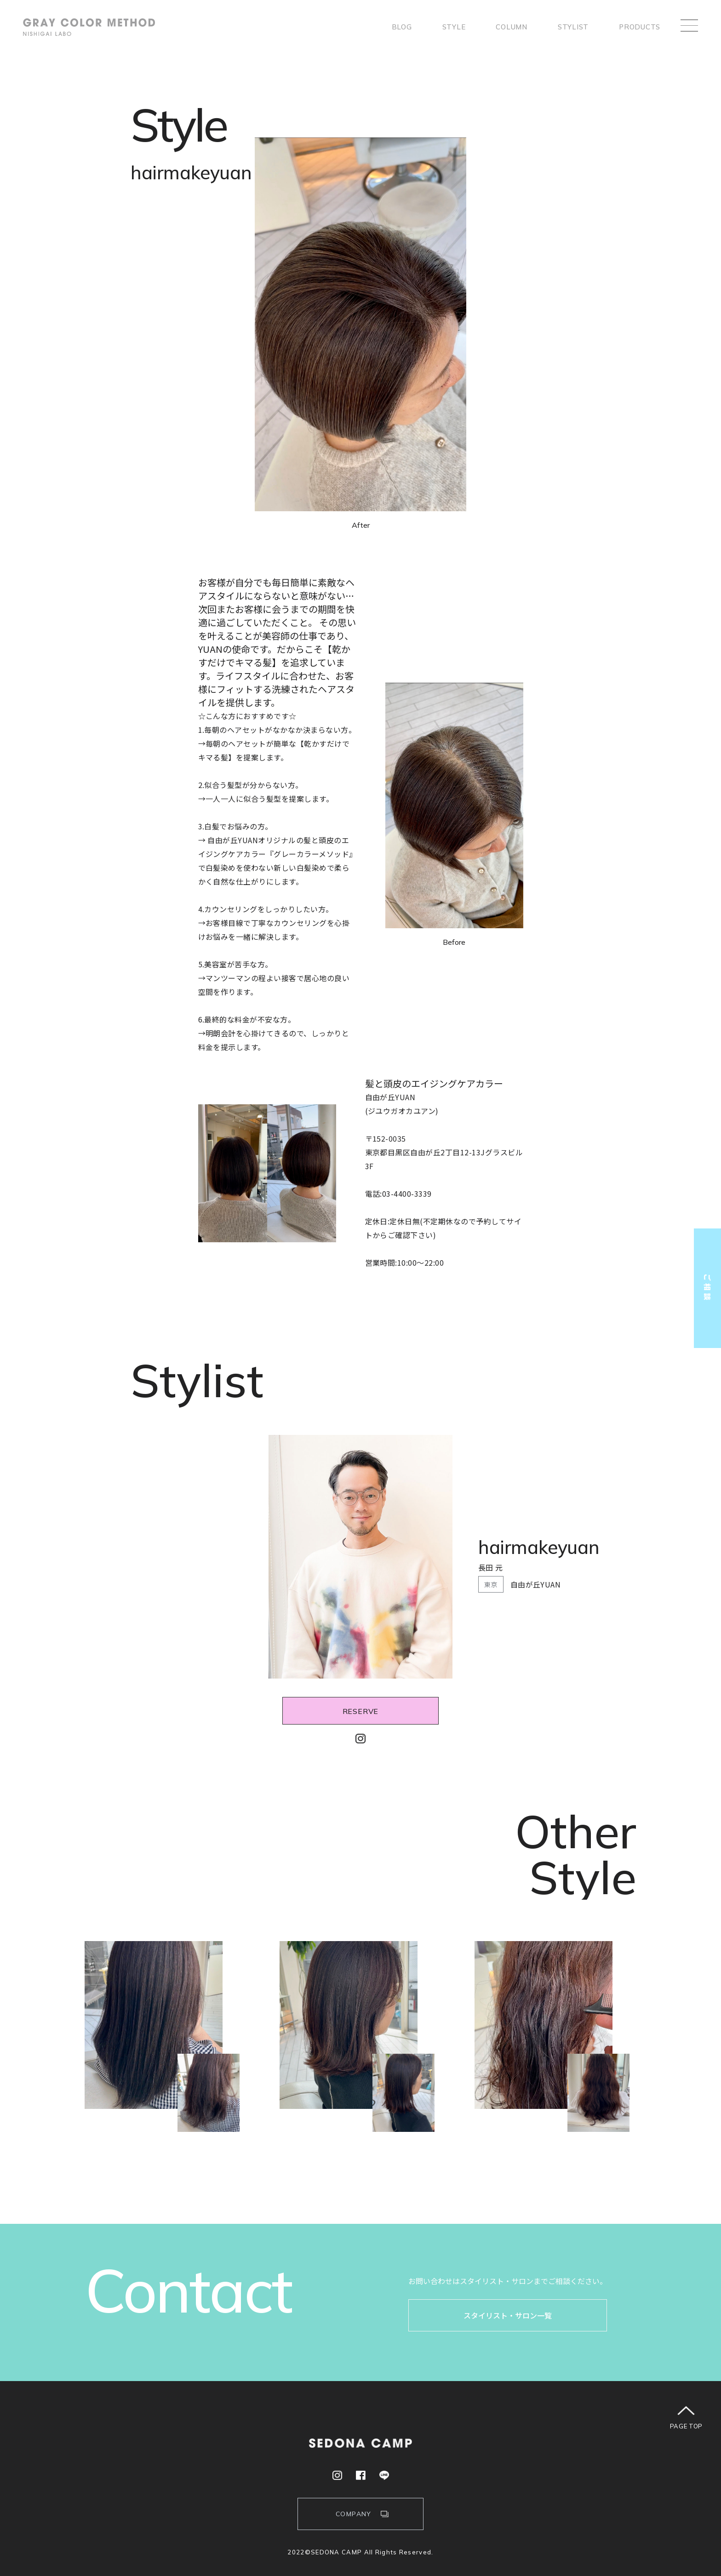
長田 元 (490, 1567)
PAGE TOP (686, 2426)
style (454, 27)
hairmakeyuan (538, 1547)
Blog (402, 27)
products (639, 27)
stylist (573, 27)
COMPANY (354, 2514)
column (511, 27)
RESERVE (361, 1711)
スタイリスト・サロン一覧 (508, 2315)
